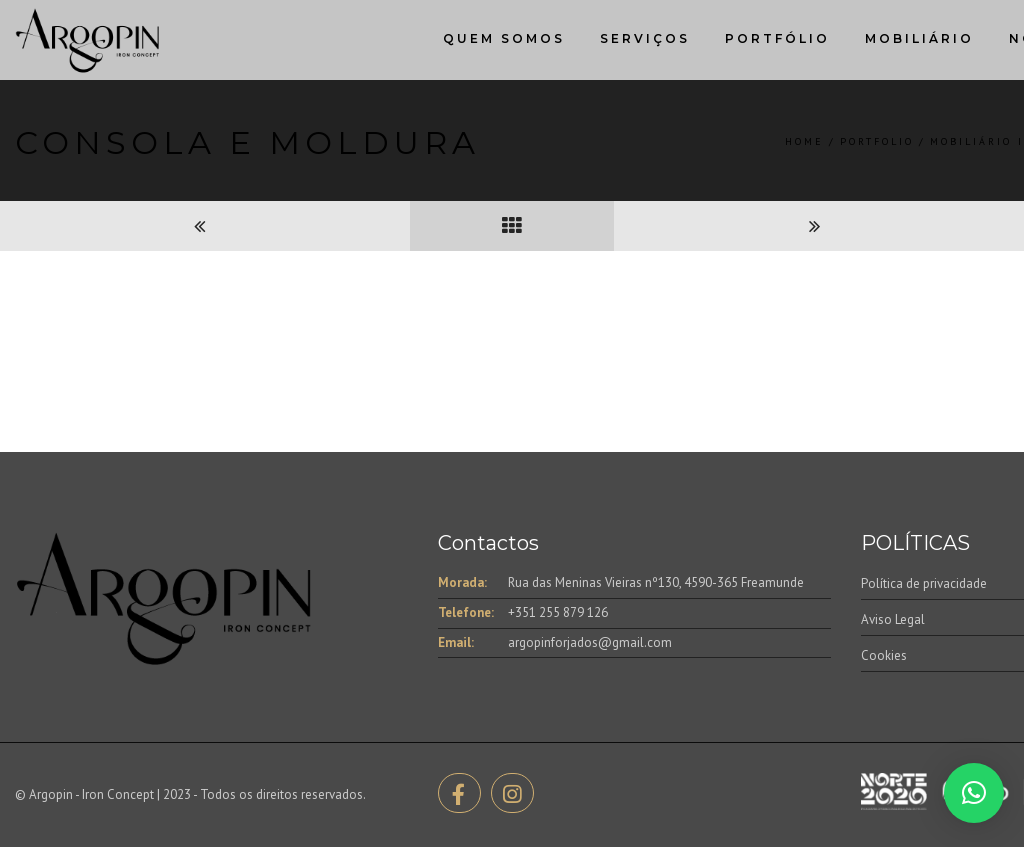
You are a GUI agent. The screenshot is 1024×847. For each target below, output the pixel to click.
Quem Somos (504, 38)
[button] (974, 793)
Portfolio (877, 141)
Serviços (645, 38)
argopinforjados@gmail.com (590, 642)
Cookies (884, 655)
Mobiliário (919, 38)
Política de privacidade (924, 583)
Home (804, 141)
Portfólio (777, 38)
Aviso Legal (893, 619)
